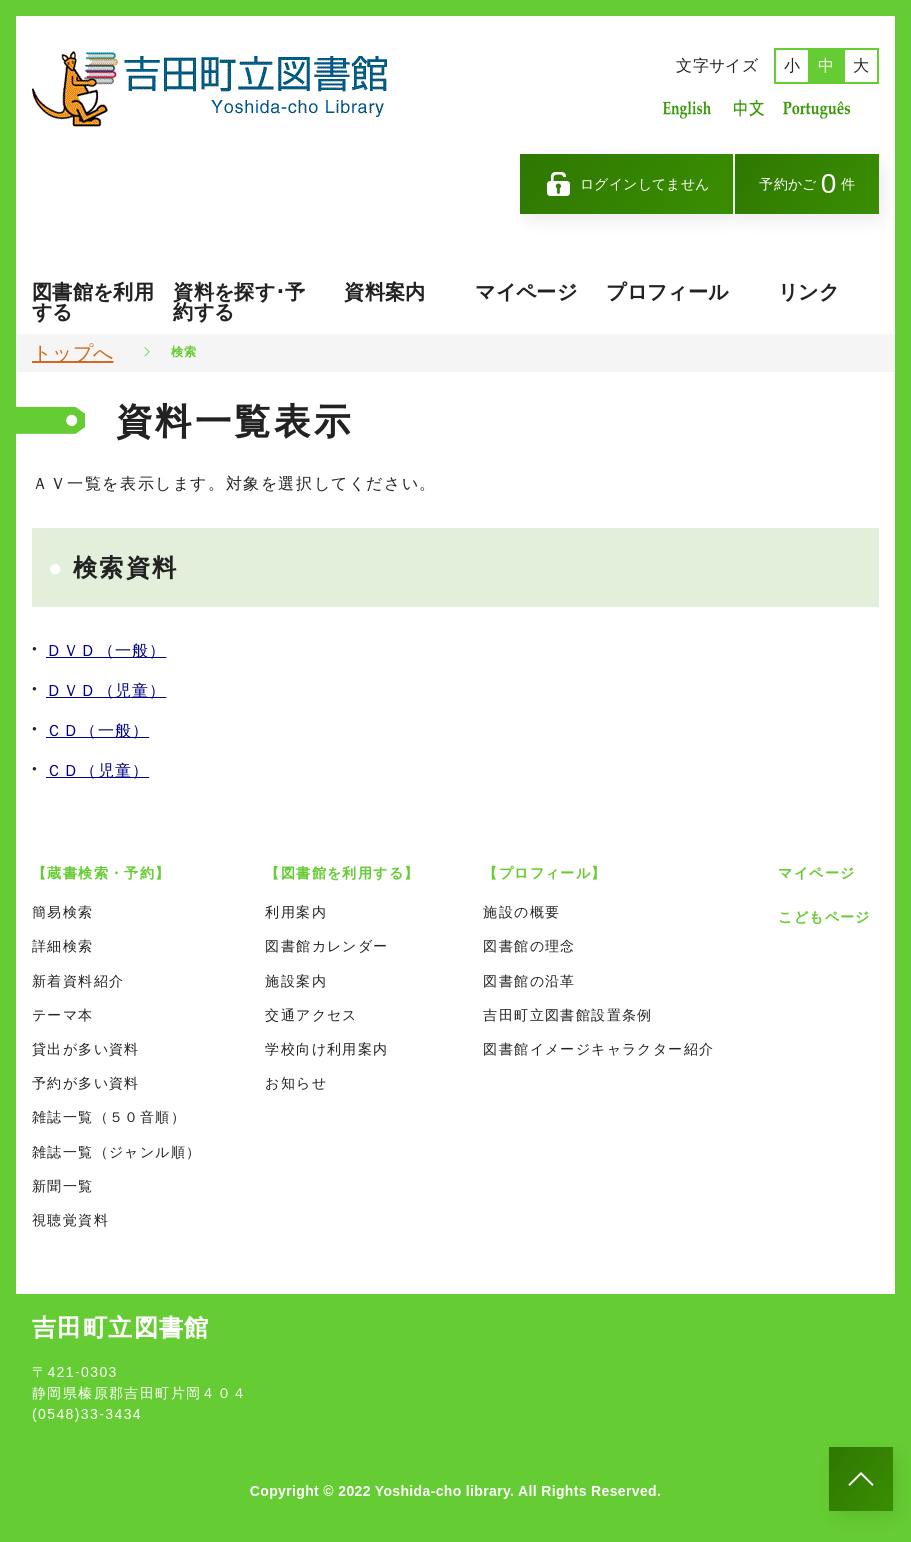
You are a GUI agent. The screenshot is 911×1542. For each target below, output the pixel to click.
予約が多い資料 (86, 1083)
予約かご (807, 183)
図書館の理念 (529, 946)
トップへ (72, 353)
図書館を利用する (93, 302)
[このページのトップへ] (861, 1479)
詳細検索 (63, 946)
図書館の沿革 (529, 981)
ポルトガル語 (822, 108)
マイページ (526, 292)
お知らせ (296, 1083)
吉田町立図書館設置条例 (567, 1015)
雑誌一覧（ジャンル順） (116, 1152)
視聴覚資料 (70, 1220)
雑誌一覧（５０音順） (109, 1117)
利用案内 (296, 912)
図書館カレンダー (326, 946)
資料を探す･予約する (239, 302)
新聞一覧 (63, 1186)
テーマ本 (63, 1015)
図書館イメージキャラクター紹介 (598, 1049)
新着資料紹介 (78, 981)
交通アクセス (311, 1015)
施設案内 (296, 981)
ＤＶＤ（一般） (106, 650)
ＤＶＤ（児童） (106, 690)
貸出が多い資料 (86, 1049)
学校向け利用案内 (326, 1049)
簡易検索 (63, 912)
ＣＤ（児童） (97, 770)
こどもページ (824, 917)
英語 (687, 108)
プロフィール (667, 292)
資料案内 (384, 292)
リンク (808, 292)
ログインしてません (627, 184)
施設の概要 (521, 912)
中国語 (747, 108)
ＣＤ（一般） (97, 730)
